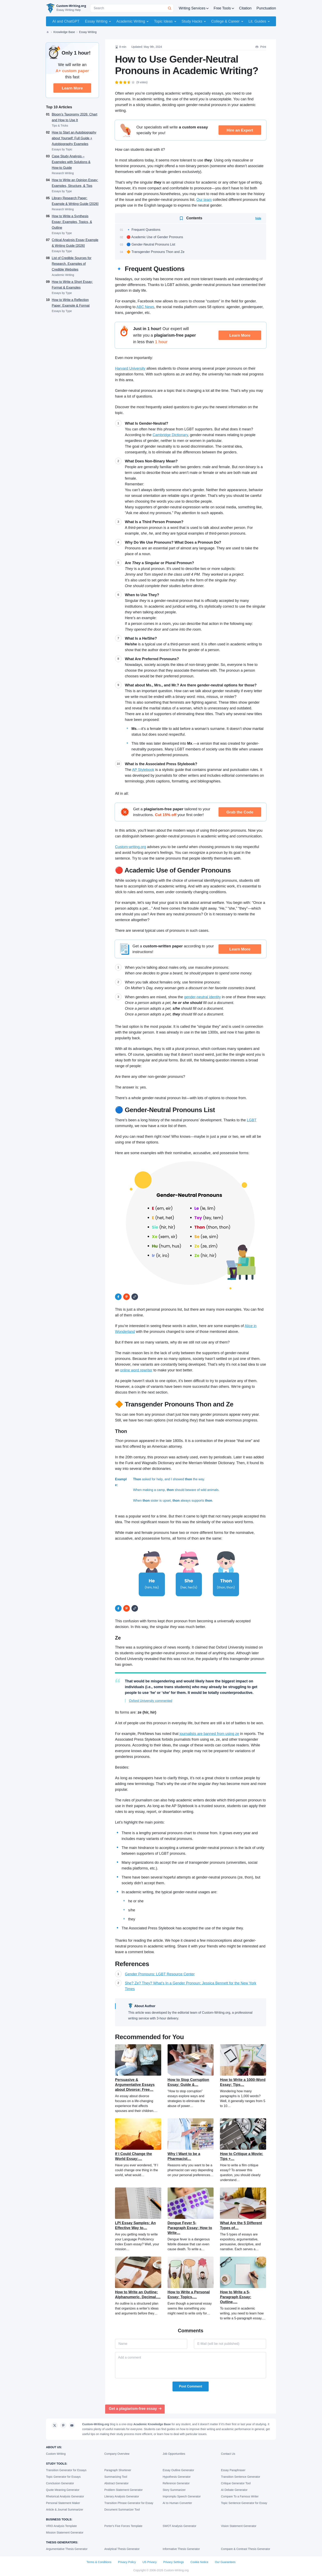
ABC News (145, 307)
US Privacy (150, 2562)
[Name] (151, 2344)
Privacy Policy (127, 2562)
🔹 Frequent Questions (143, 229)
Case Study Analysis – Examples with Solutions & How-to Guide (71, 161)
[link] (190, 218)
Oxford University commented (150, 1700)
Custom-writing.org (130, 847)
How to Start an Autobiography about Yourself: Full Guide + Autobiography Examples (74, 138)
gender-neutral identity (202, 997)
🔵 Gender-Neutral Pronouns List (150, 244)
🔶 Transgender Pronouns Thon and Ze (155, 252)
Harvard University (130, 368)
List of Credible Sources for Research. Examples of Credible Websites (71, 263)
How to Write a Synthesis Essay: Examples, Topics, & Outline (72, 221)
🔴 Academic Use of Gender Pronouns (154, 237)
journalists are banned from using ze (209, 1734)
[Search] (132, 8)
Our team (204, 200)
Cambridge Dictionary (170, 435)
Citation (245, 8)
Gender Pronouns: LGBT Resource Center (160, 1974)
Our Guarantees (225, 2562)
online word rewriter (136, 1370)
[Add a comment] (190, 2365)
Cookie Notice (199, 2562)
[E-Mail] (230, 2344)
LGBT (251, 1120)
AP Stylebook (143, 770)
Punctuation (266, 8)
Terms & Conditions (98, 2562)
